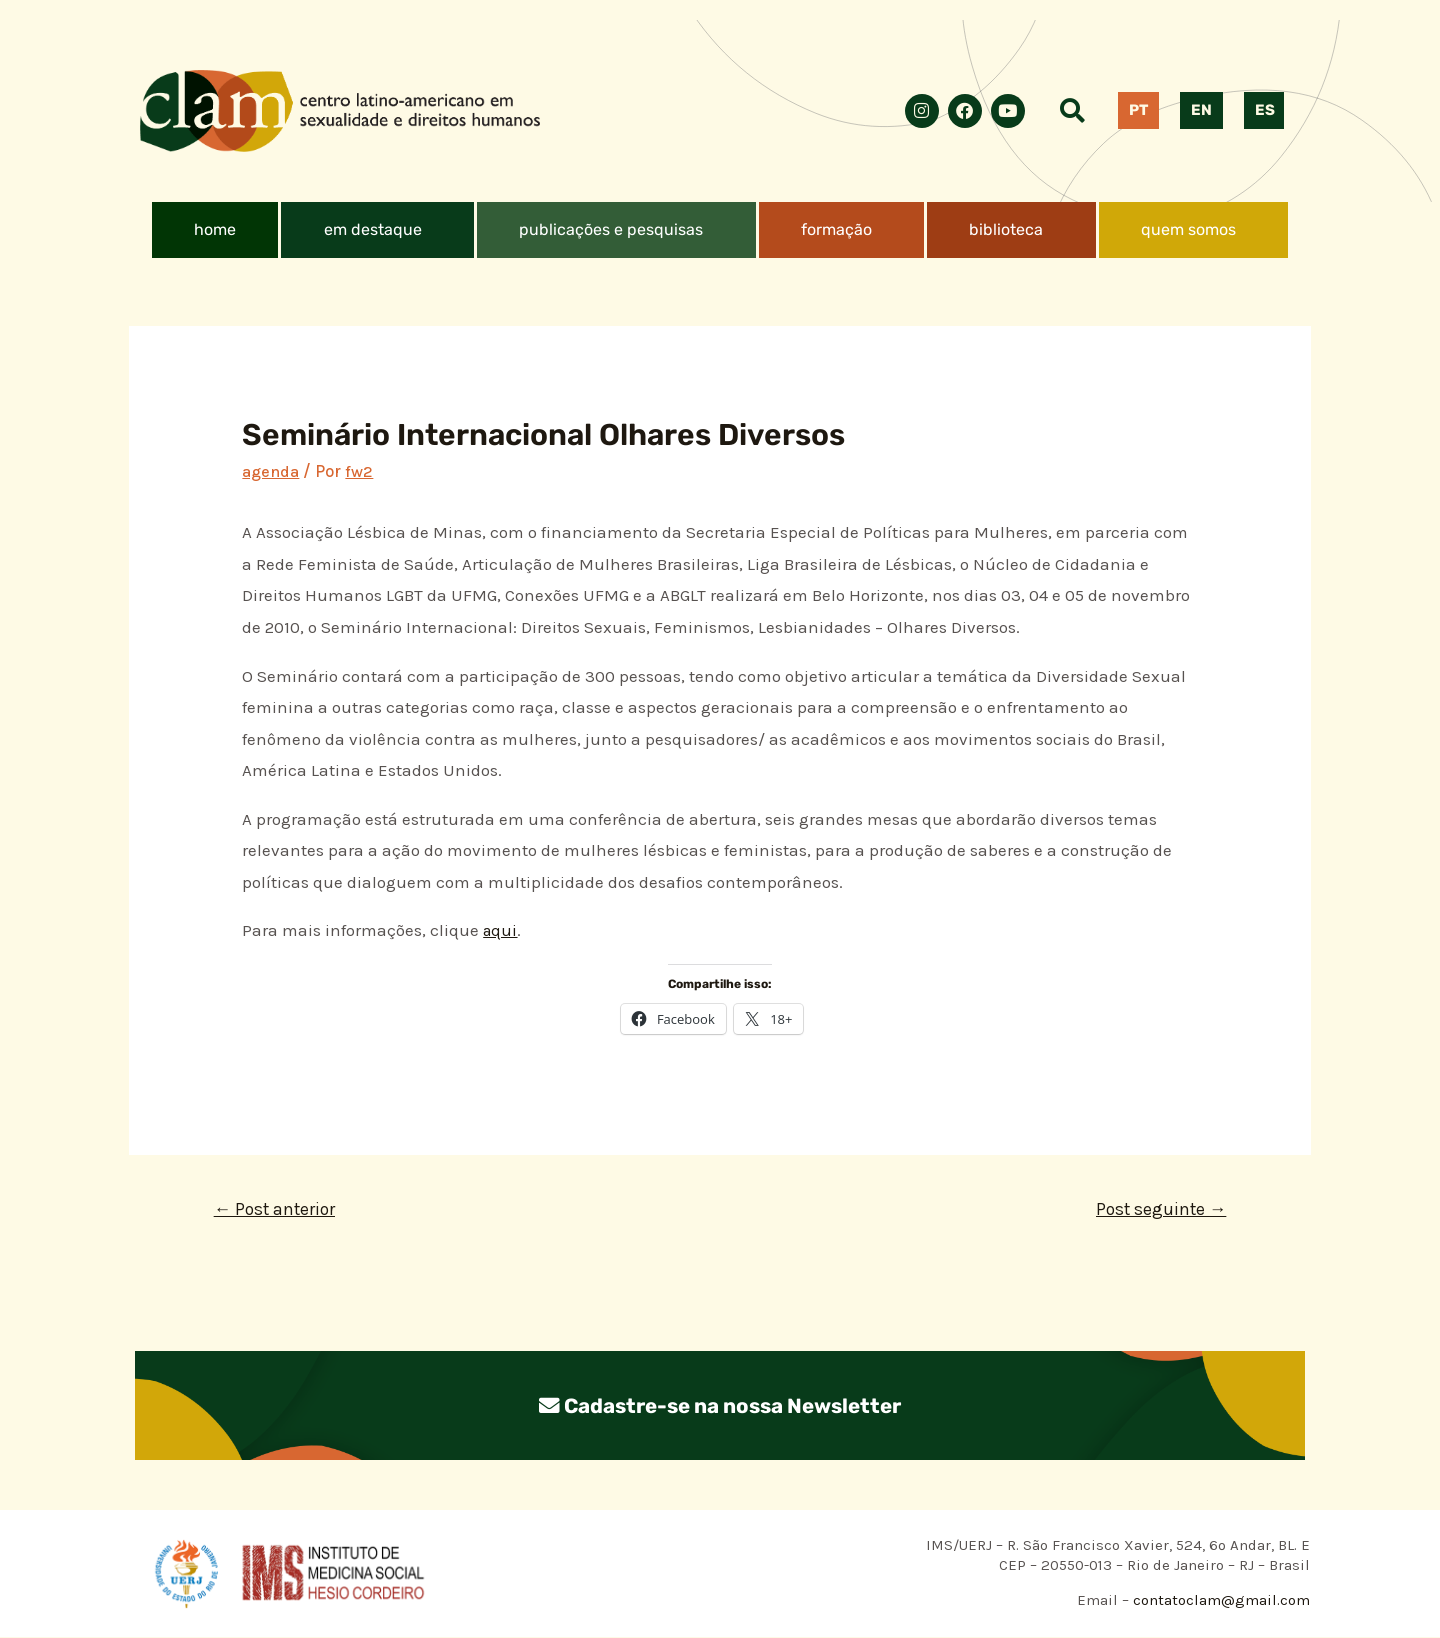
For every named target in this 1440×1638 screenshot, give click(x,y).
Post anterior (278, 1210)
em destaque (373, 229)
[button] (377, 230)
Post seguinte (1158, 1210)
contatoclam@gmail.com (1219, 1602)
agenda (271, 471)
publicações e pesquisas (611, 229)
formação (836, 229)
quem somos (1188, 229)
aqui (501, 930)
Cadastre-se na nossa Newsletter (720, 1407)
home (215, 229)
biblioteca (1006, 229)
